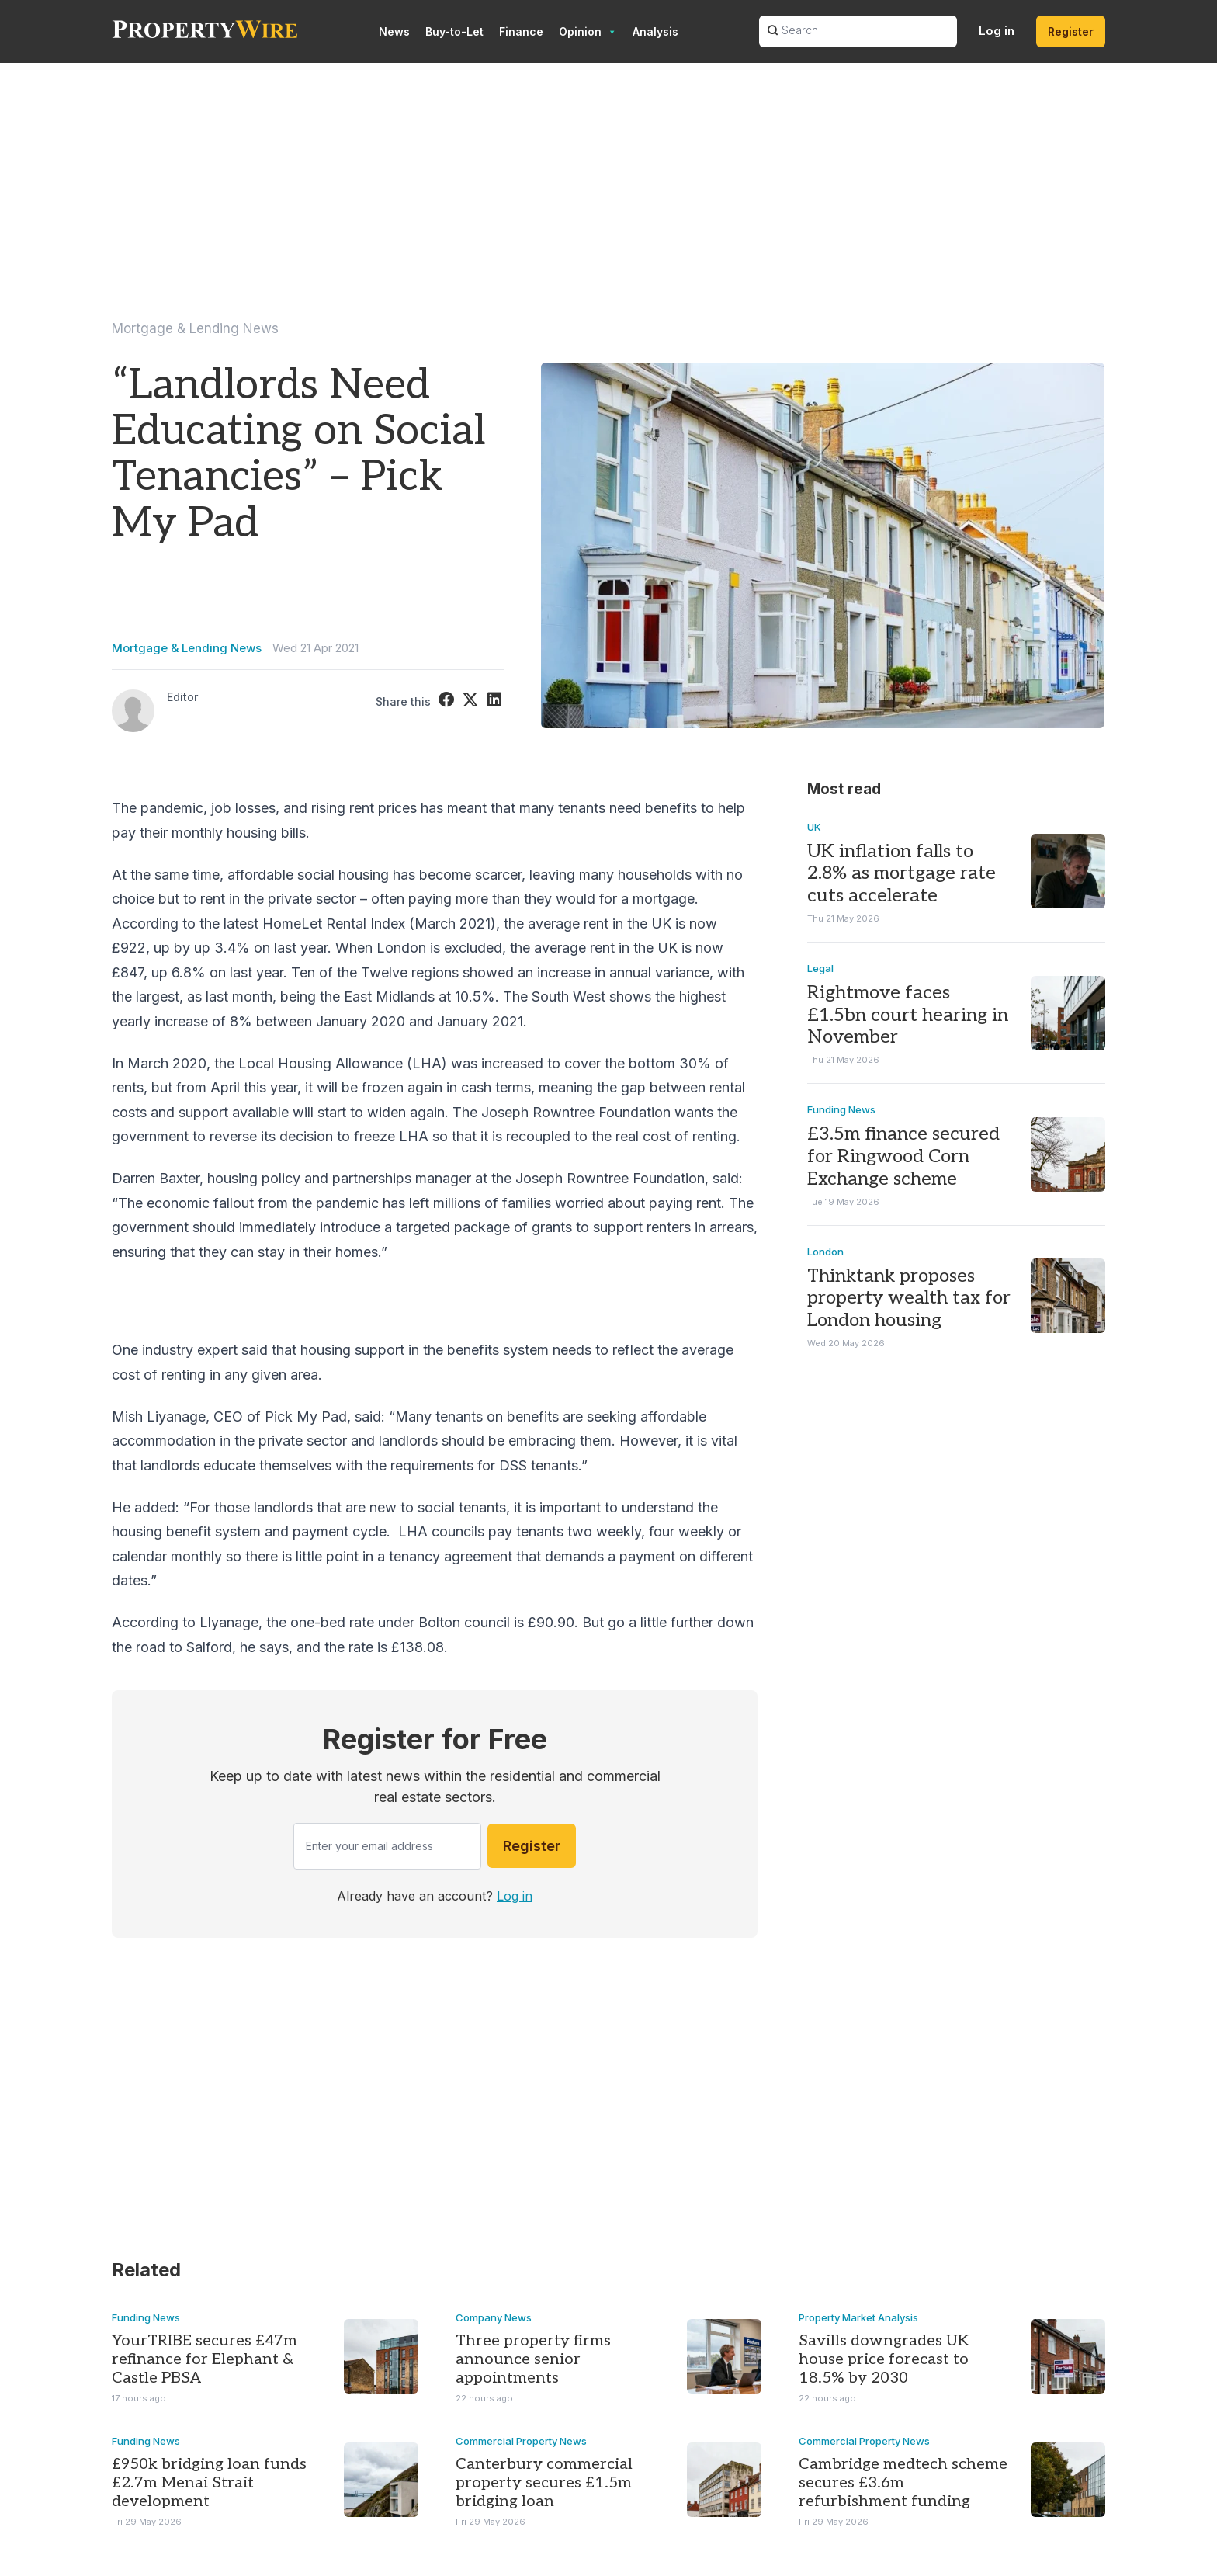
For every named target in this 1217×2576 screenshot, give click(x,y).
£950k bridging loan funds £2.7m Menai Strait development (209, 2483)
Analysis (655, 31)
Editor (182, 696)
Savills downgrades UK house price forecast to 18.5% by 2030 (884, 2359)
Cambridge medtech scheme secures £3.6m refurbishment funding (903, 2483)
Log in (996, 30)
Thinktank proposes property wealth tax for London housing (909, 1297)
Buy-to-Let (454, 31)
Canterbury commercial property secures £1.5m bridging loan (544, 2483)
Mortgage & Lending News (195, 328)
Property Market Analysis (858, 2317)
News (394, 31)
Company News (494, 2317)
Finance (521, 31)
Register (1071, 31)
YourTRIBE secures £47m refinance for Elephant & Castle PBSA (204, 2359)
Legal (820, 967)
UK (814, 826)
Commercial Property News (521, 2441)
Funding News (841, 1109)
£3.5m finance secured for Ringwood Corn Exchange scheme (903, 1156)
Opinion (588, 31)
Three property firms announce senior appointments (533, 2359)
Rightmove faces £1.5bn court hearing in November (907, 1014)
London (825, 1251)
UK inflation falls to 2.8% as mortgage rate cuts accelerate (901, 873)
